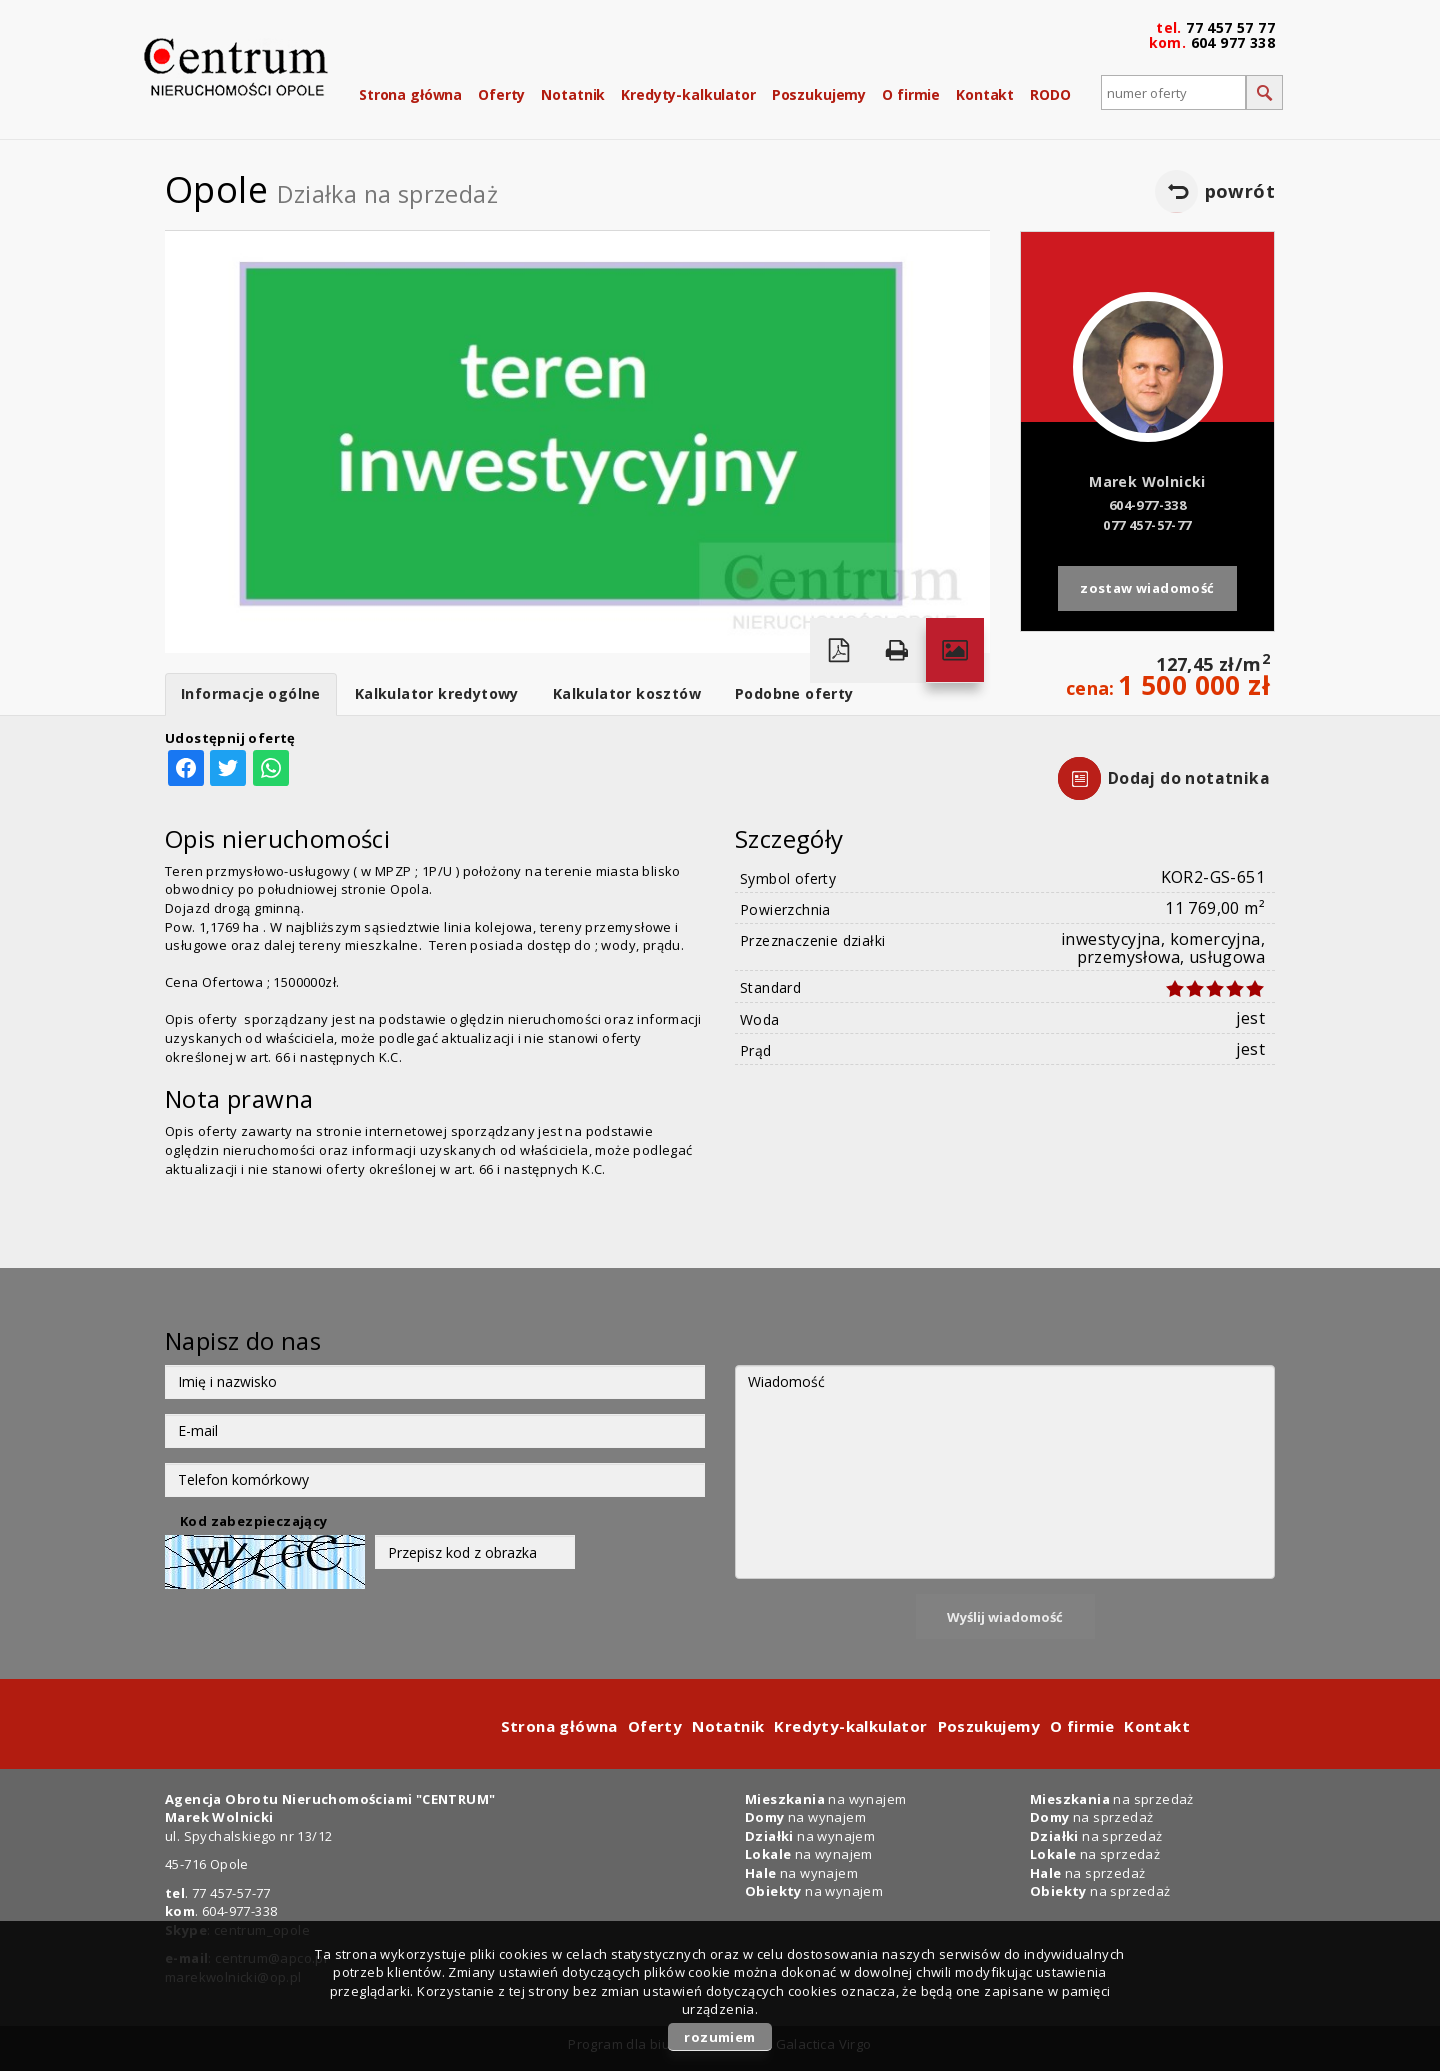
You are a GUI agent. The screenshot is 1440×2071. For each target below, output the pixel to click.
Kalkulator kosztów (627, 693)
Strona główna (410, 94)
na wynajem (825, 1799)
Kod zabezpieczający (254, 1521)
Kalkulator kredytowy (437, 693)
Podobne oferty (794, 693)
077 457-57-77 (1147, 525)
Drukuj (897, 650)
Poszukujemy (819, 94)
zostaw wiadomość (1147, 588)
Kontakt (985, 94)
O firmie (911, 94)
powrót (1240, 191)
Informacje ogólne (251, 693)
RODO (1050, 94)
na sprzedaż (1112, 1799)
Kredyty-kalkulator (688, 94)
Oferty (501, 94)
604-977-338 (1147, 505)
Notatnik (573, 94)
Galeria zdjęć (955, 650)
